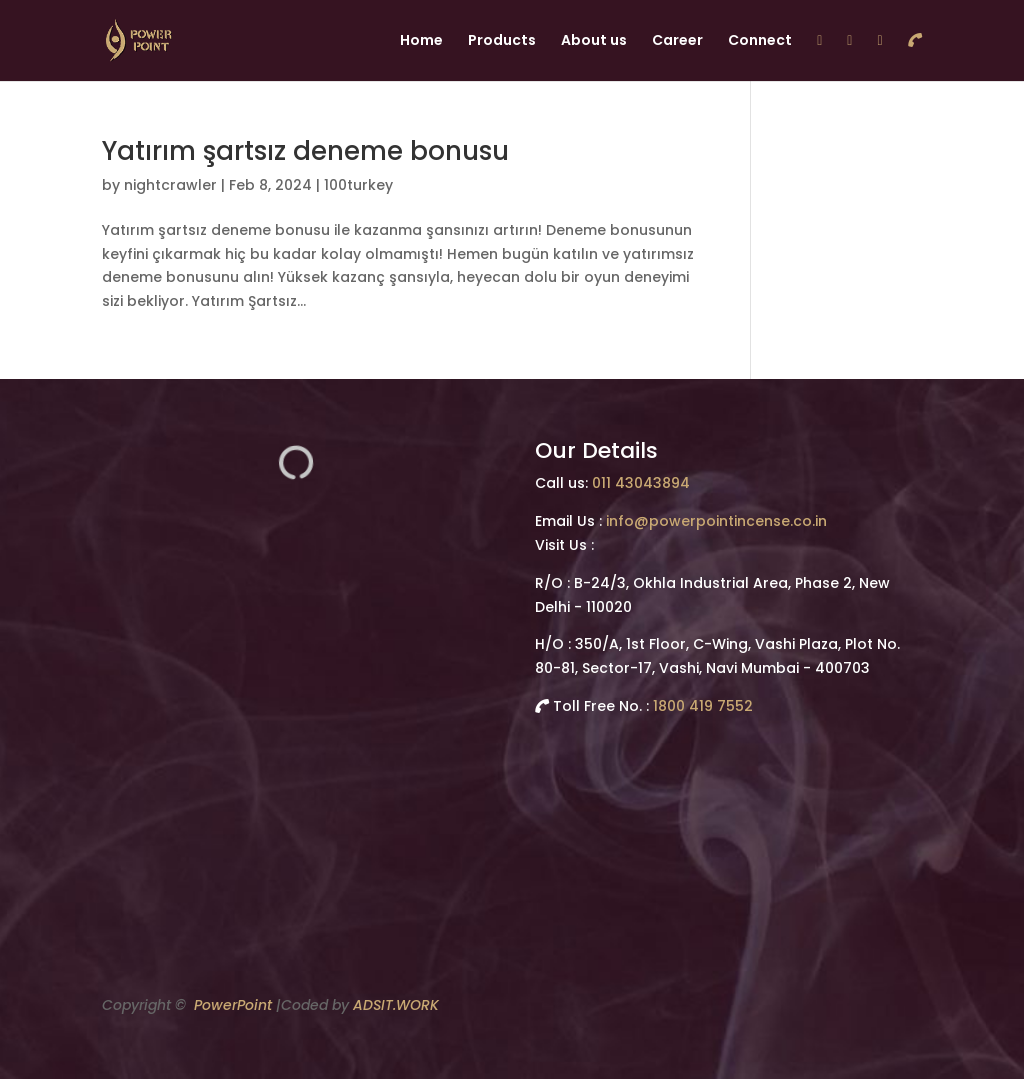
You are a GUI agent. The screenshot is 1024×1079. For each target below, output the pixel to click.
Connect (760, 41)
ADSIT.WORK (396, 1005)
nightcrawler (170, 185)
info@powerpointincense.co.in (716, 521)
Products (502, 41)
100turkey (358, 185)
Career (677, 41)
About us (594, 41)
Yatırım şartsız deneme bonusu (305, 151)
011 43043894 (641, 483)
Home (421, 41)
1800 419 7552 (703, 706)
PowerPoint (233, 1005)
